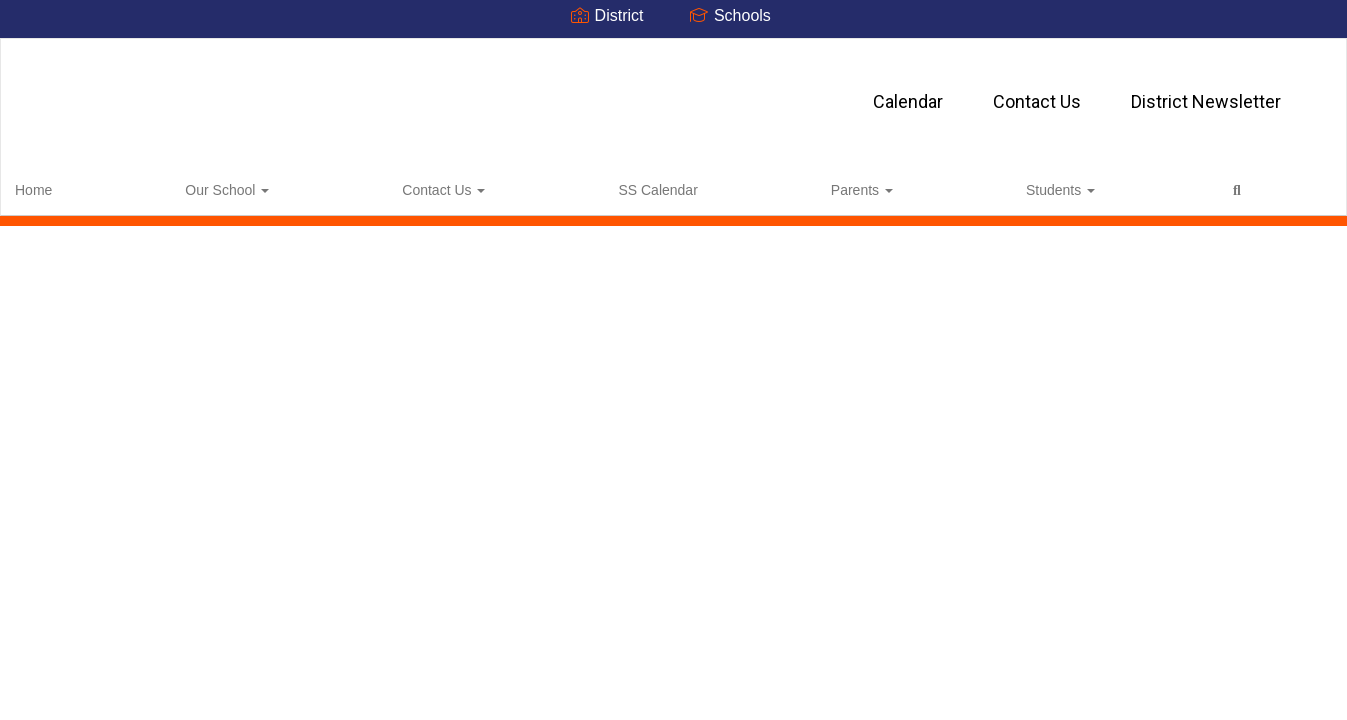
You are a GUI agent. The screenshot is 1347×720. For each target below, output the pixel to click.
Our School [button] (155, 184)
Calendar (539, 91)
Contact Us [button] (268, 184)
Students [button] (576, 184)
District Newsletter (837, 91)
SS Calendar (379, 184)
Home (64, 184)
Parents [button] (481, 184)
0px (1272, 183)
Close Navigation (742, 192)
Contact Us (668, 91)
